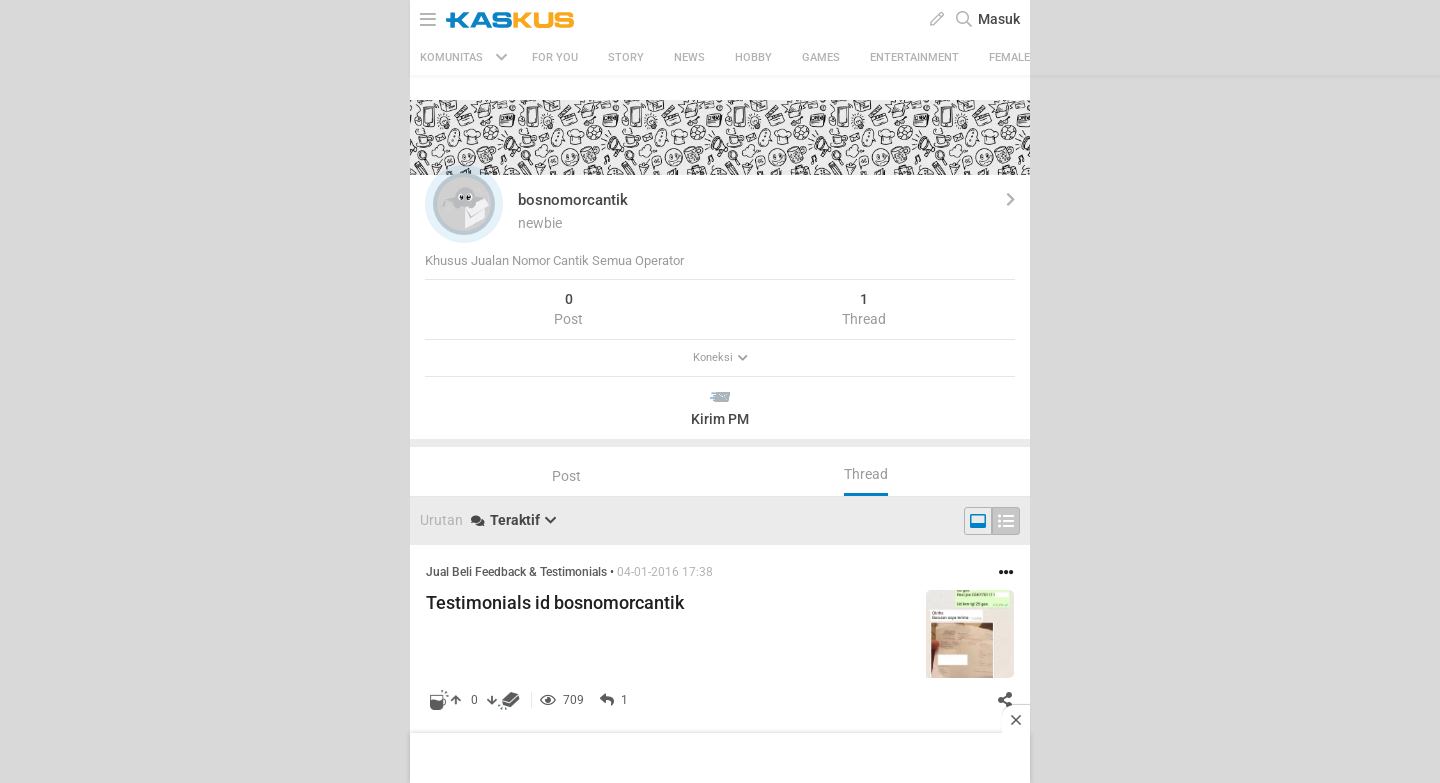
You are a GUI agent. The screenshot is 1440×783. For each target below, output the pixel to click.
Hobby (753, 57)
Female (1009, 57)
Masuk (999, 19)
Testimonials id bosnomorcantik (555, 602)
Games (821, 57)
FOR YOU (555, 57)
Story (626, 57)
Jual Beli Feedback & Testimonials (516, 572)
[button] (464, 204)
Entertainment (914, 57)
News (689, 57)
